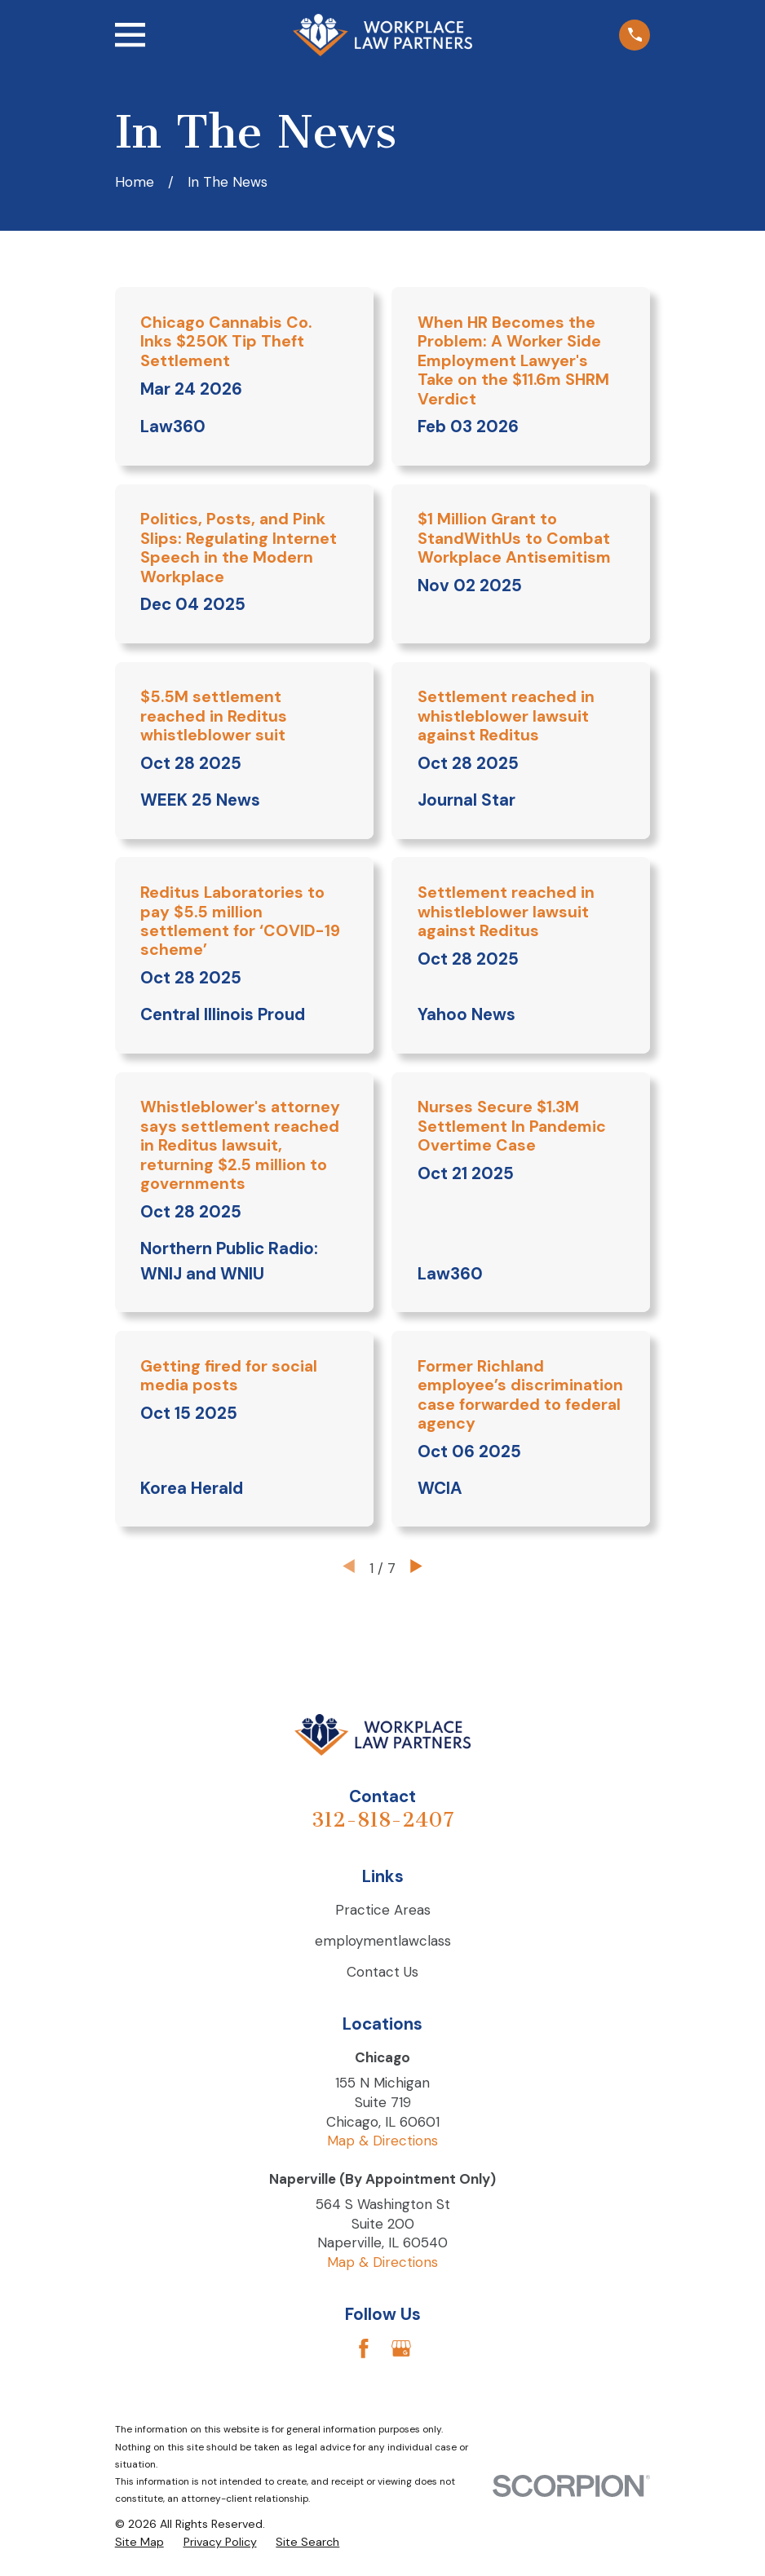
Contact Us (382, 1972)
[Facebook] (364, 2348)
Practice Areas (383, 1910)
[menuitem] (139, 2542)
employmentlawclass (383, 1941)
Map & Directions (382, 2141)
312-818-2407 (383, 1819)
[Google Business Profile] (401, 2348)
